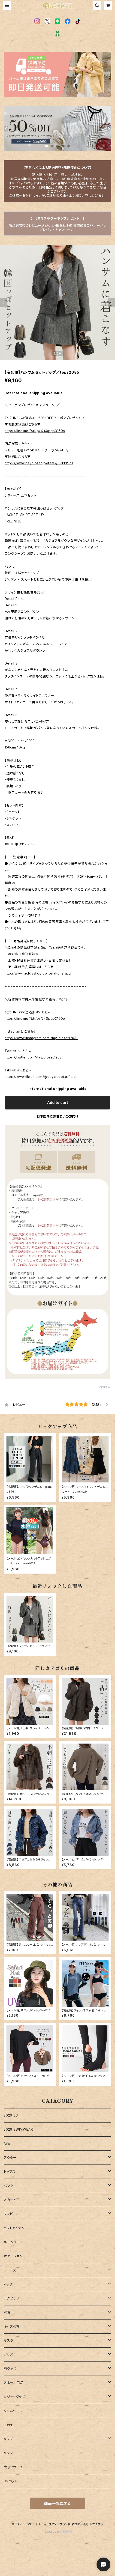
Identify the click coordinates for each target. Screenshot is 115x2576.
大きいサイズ (13, 2467)
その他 (8, 2425)
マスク (8, 2340)
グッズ (8, 2354)
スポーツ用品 (14, 2383)
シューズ (10, 2270)
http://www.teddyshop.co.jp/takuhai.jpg (38, 973)
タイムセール (13, 2411)
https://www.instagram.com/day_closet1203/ (41, 1038)
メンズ (8, 2453)
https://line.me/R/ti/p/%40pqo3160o (35, 431)
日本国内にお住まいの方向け (57, 1116)
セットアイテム (14, 2228)
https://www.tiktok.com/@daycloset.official (40, 1077)
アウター (10, 2157)
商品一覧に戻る (57, 2503)
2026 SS (11, 2115)
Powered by (57, 2531)
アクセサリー (13, 2298)
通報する (104, 1387)
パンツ (8, 2186)
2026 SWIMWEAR (18, 2129)
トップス (9, 2172)
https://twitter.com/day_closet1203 (33, 1057)
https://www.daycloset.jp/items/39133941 (39, 463)
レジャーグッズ (14, 2397)
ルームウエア (13, 2242)
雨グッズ (10, 2368)
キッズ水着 (12, 2326)
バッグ (8, 2284)
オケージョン (13, 2256)
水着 (7, 2312)
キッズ (8, 2439)
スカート (10, 2200)
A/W (7, 2143)
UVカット (10, 2481)
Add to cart (57, 1102)
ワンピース (11, 2214)
